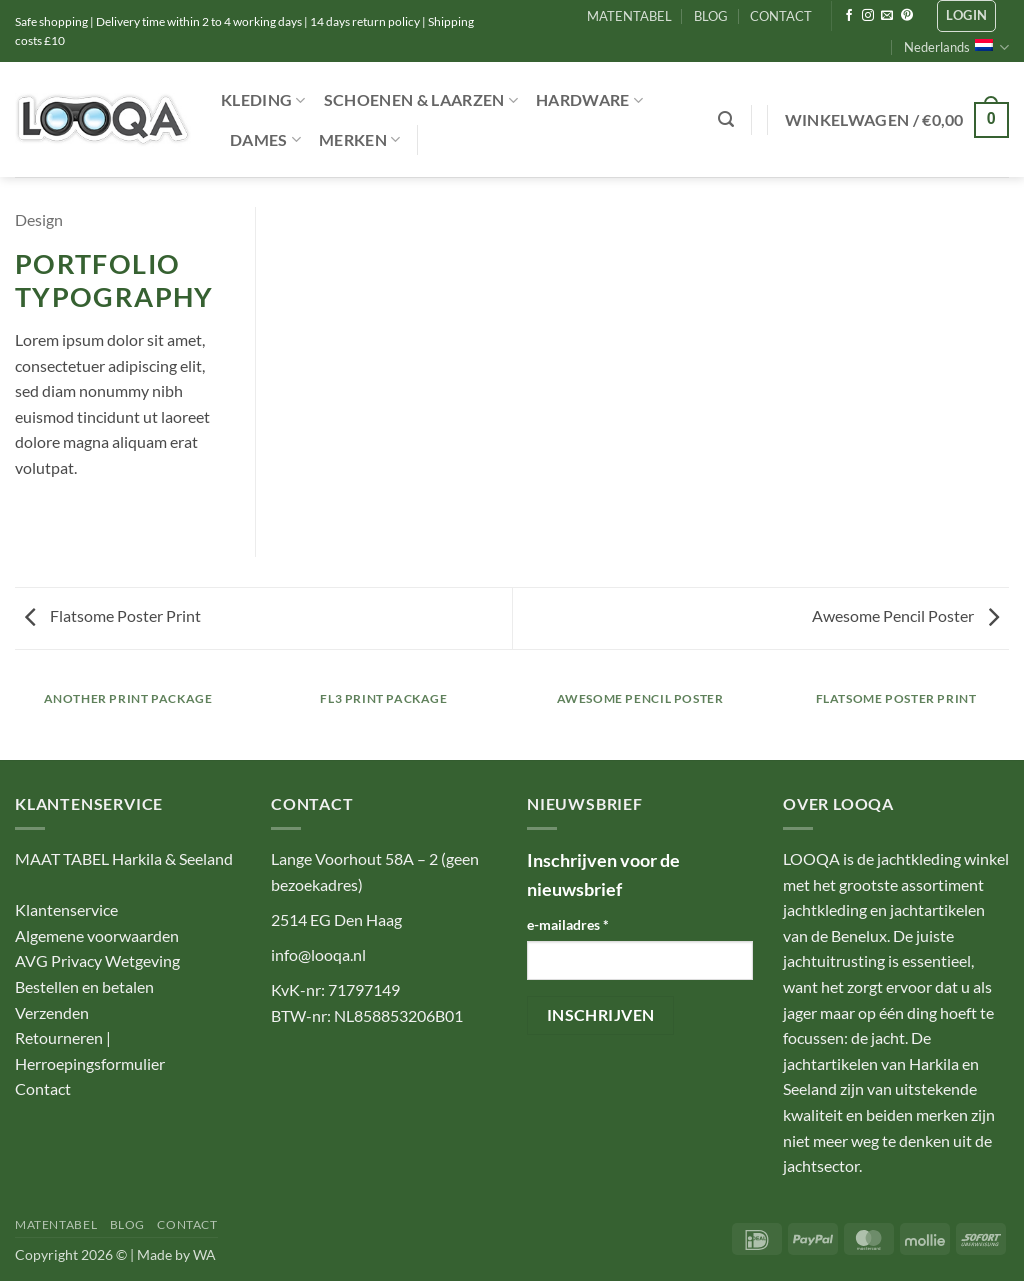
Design (39, 219)
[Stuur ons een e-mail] (887, 16)
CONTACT (781, 16)
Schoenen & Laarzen (421, 100)
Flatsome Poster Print (113, 615)
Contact (43, 1088)
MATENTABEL (629, 16)
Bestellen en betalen (84, 986)
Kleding (263, 100)
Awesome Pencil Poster (905, 615)
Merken (359, 140)
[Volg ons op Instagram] (868, 16)
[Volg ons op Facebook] (849, 16)
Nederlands (956, 47)
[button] (966, 16)
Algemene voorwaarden (97, 935)
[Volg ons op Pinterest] (907, 16)
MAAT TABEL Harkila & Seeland (124, 858)
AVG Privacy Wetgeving (97, 960)
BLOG (711, 16)
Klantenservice (66, 909)
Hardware (589, 100)
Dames (265, 140)
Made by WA (176, 1254)
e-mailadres (568, 924)
